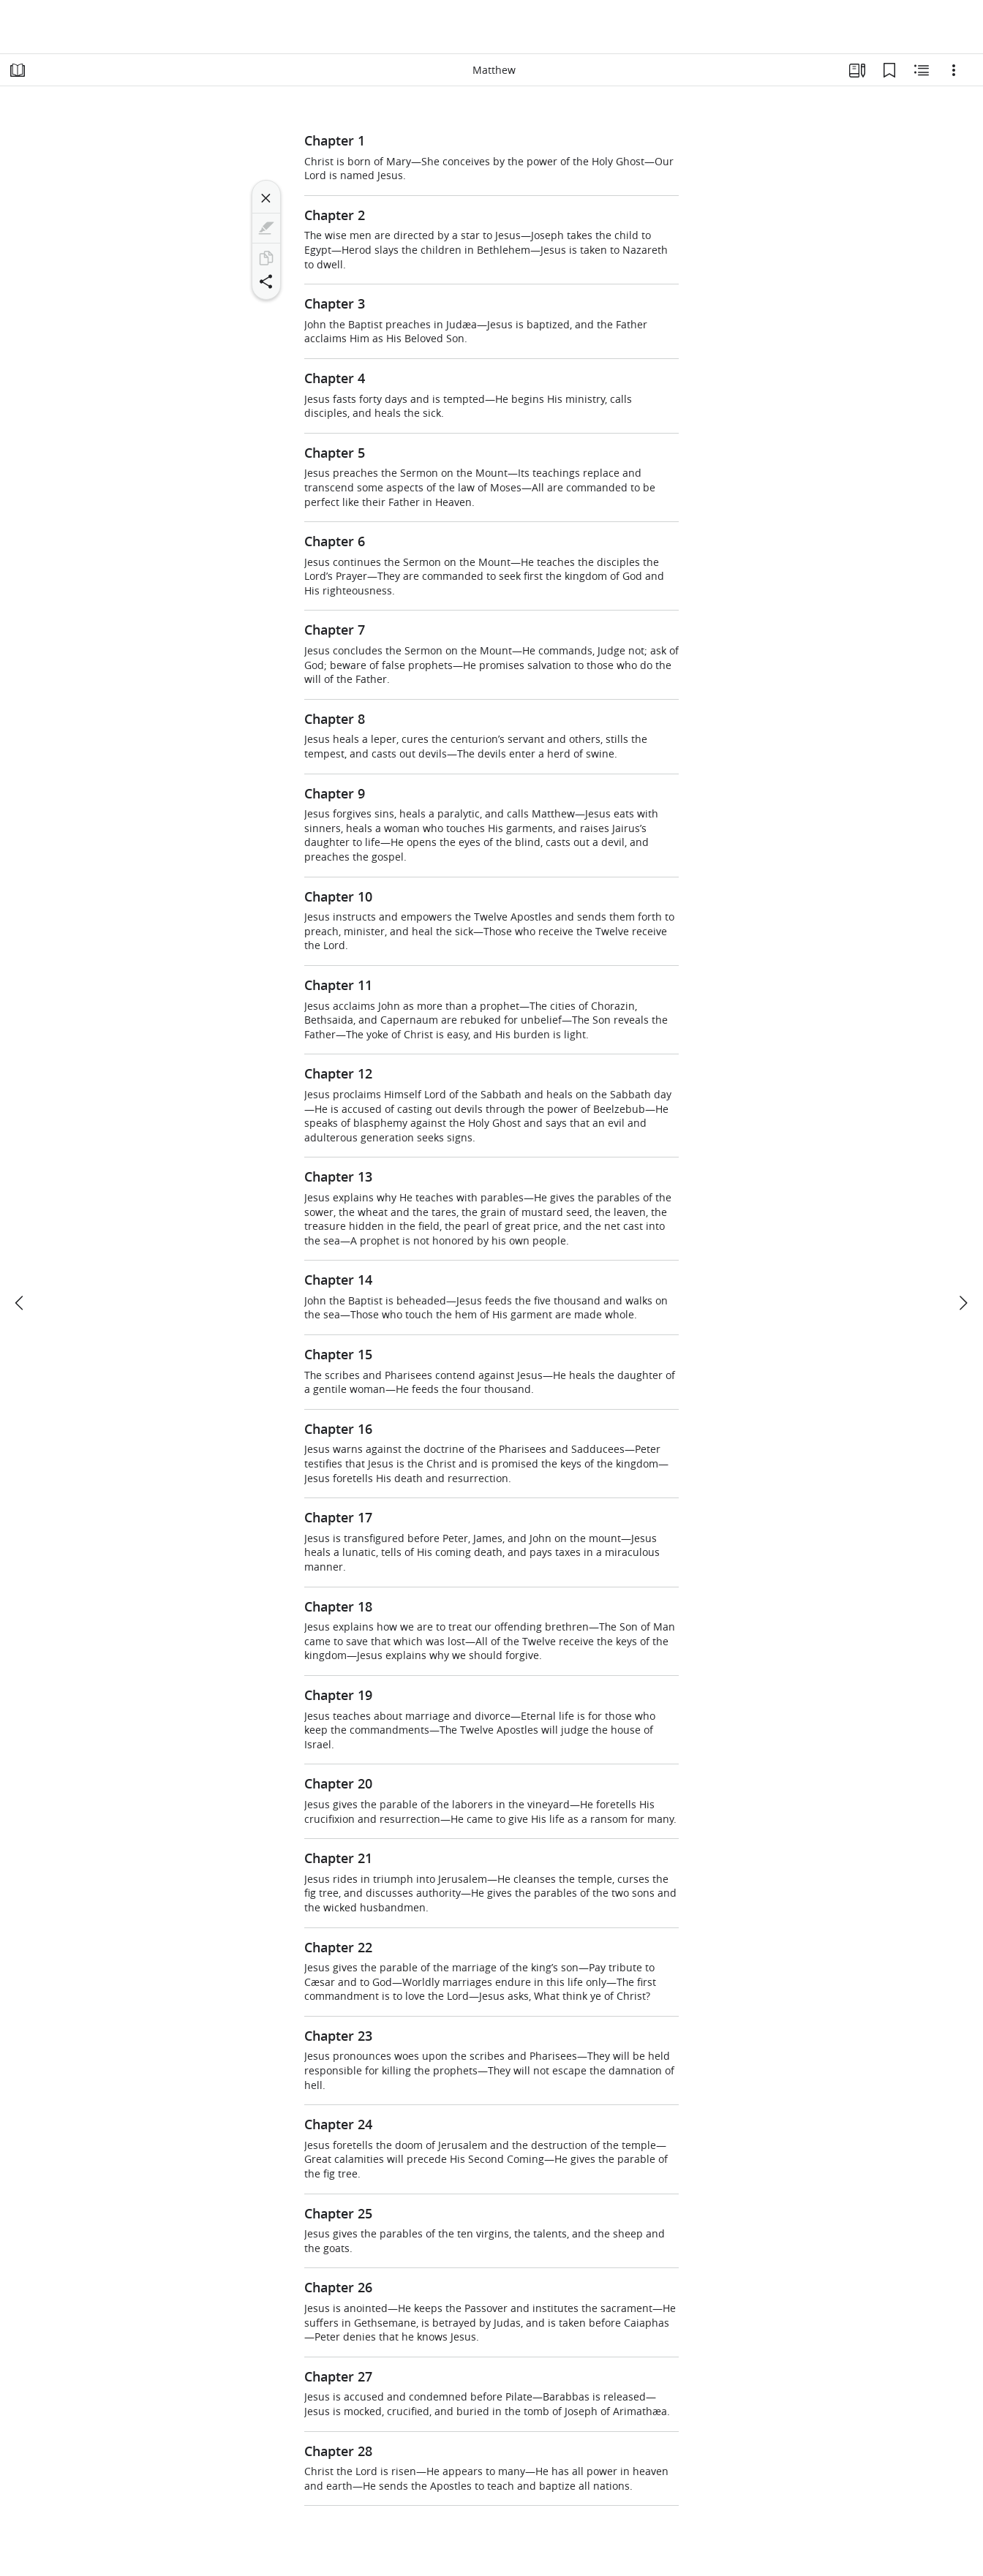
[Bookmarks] (889, 70)
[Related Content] (921, 70)
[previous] (20, 1303)
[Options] (953, 70)
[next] (962, 1303)
